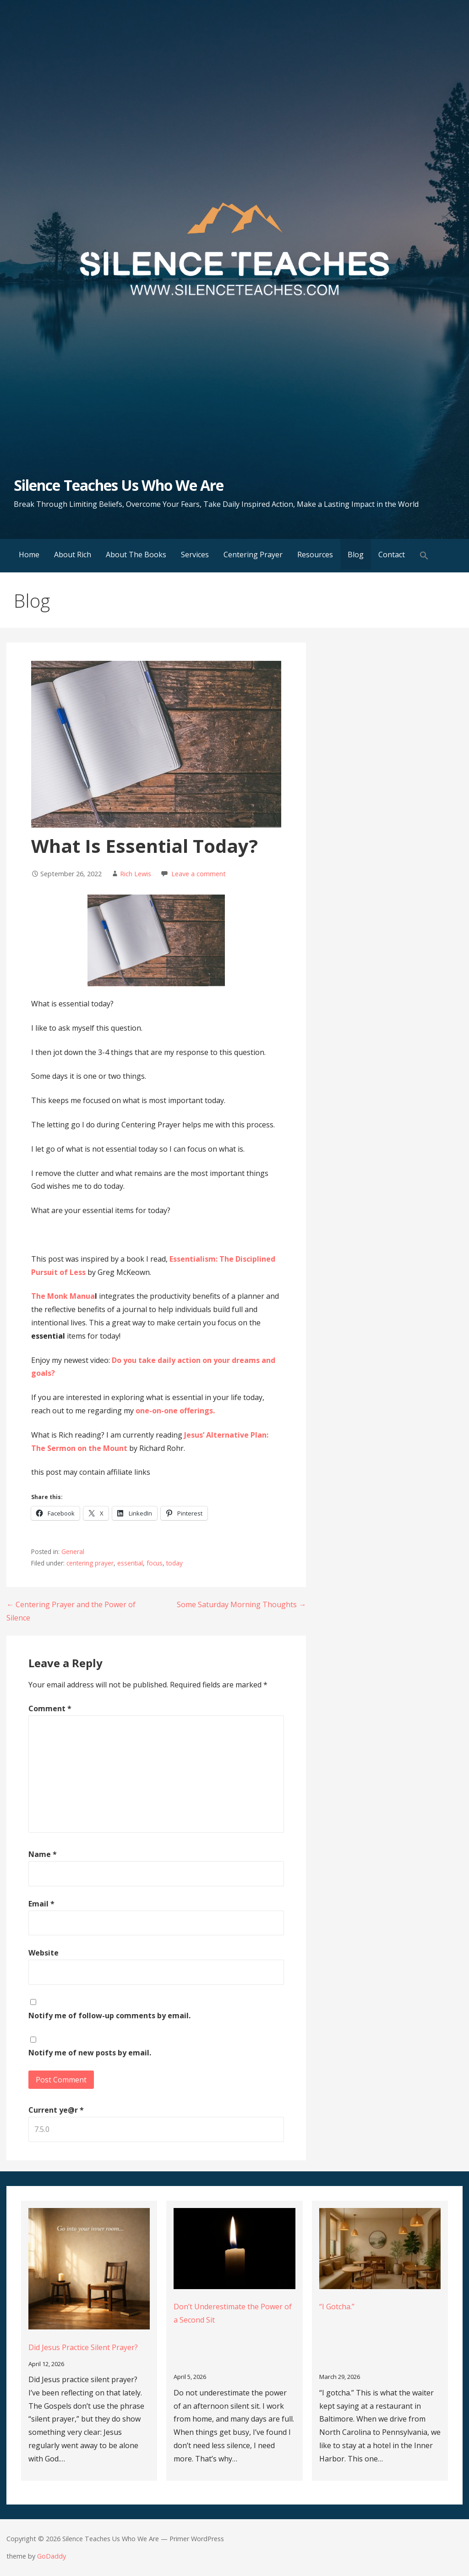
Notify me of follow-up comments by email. (109, 2015)
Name (42, 1854)
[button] (424, 555)
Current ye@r (56, 2110)
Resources (315, 554)
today (174, 1563)
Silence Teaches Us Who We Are (119, 485)
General (72, 1551)
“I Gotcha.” (336, 2306)
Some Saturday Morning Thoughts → (241, 1604)
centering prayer (90, 1563)
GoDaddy (51, 2556)
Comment (49, 1708)
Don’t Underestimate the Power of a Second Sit (233, 2313)
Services (195, 554)
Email (41, 1904)
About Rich (72, 554)
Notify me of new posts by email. (89, 2053)
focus (155, 1563)
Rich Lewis (135, 873)
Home (29, 554)
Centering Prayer (253, 554)
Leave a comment (198, 873)
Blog (356, 554)
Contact (391, 554)
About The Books (136, 554)
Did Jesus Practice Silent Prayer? (83, 2347)
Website (43, 1953)
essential (130, 1563)
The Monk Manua (63, 1296)
